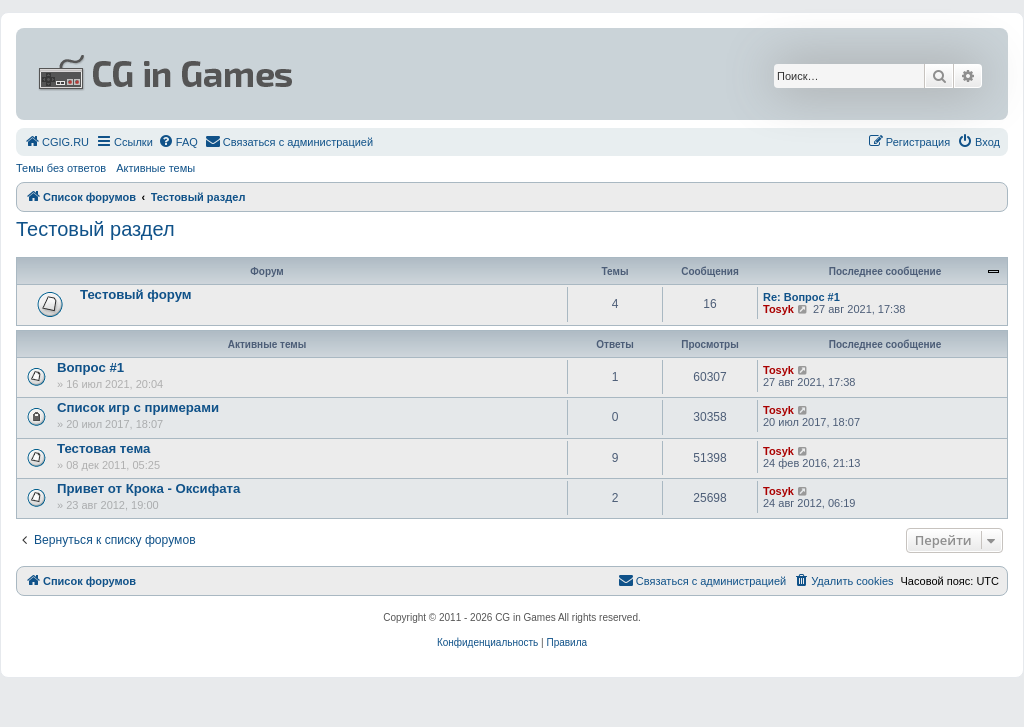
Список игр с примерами (138, 407)
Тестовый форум (136, 294)
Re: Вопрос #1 (801, 297)
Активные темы (155, 168)
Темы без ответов (61, 168)
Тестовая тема (103, 448)
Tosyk (778, 309)
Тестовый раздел (95, 229)
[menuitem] (56, 142)
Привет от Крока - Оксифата (148, 488)
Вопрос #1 (90, 367)
